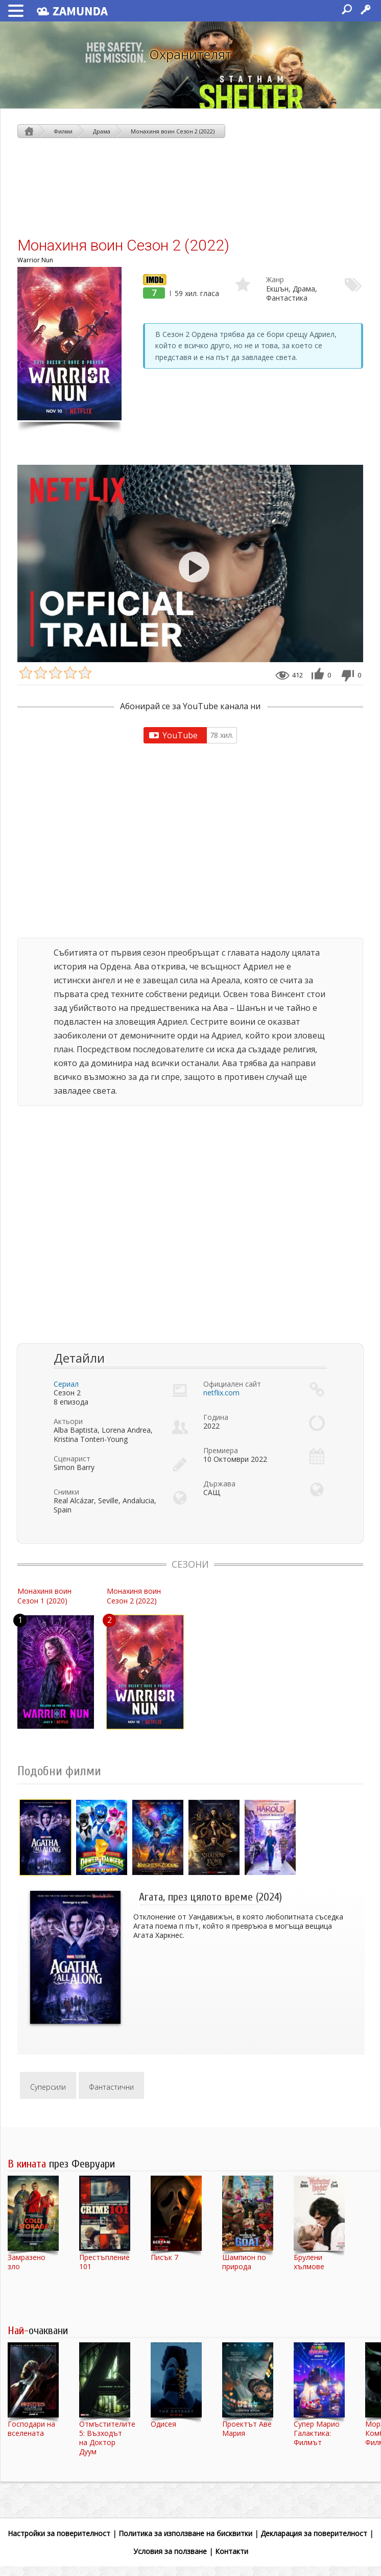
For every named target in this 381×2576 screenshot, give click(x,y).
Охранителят (190, 54)
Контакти (231, 2551)
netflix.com (221, 1392)
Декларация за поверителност (313, 2533)
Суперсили (48, 2087)
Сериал (66, 1384)
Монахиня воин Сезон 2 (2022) (173, 131)
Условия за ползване (170, 2551)
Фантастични (111, 2087)
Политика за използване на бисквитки (185, 2533)
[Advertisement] (190, 187)
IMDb (152, 278)
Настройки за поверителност (59, 2533)
